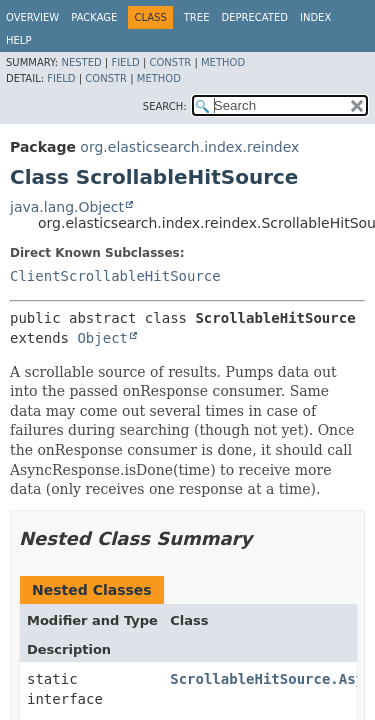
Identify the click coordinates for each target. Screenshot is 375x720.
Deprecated (254, 17)
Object (102, 338)
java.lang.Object (67, 207)
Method (223, 62)
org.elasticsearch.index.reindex (189, 147)
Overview (32, 17)
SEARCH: (165, 106)
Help (18, 40)
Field (125, 62)
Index (315, 17)
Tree (197, 17)
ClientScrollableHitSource (115, 276)
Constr (170, 62)
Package (94, 17)
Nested (81, 62)
